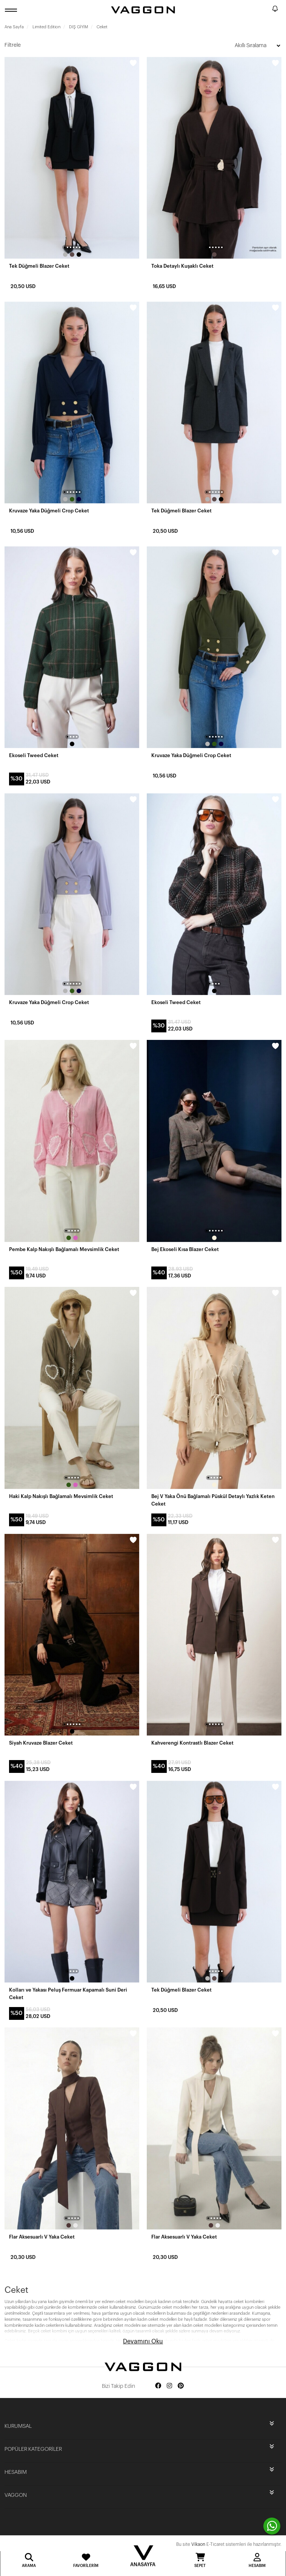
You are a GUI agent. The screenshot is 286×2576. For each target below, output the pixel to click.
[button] (64, 247)
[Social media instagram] (169, 2386)
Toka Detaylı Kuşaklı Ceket (182, 266)
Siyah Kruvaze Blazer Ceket (41, 1742)
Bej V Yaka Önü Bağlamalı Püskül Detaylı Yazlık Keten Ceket (213, 1500)
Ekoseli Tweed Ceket (33, 755)
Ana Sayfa (14, 27)
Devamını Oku (143, 2341)
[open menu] (12, 10)
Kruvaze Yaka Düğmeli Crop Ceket (49, 510)
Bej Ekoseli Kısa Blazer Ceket (185, 1249)
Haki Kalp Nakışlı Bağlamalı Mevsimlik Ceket (61, 1496)
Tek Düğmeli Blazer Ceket (39, 266)
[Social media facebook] (158, 2386)
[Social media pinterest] (181, 2386)
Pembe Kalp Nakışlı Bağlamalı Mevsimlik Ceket (64, 1249)
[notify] (275, 10)
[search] (265, 9)
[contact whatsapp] (271, 2526)
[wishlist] (133, 63)
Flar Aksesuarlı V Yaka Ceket (42, 2236)
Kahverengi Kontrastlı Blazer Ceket (192, 1742)
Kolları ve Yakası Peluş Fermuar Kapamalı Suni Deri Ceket (68, 1993)
